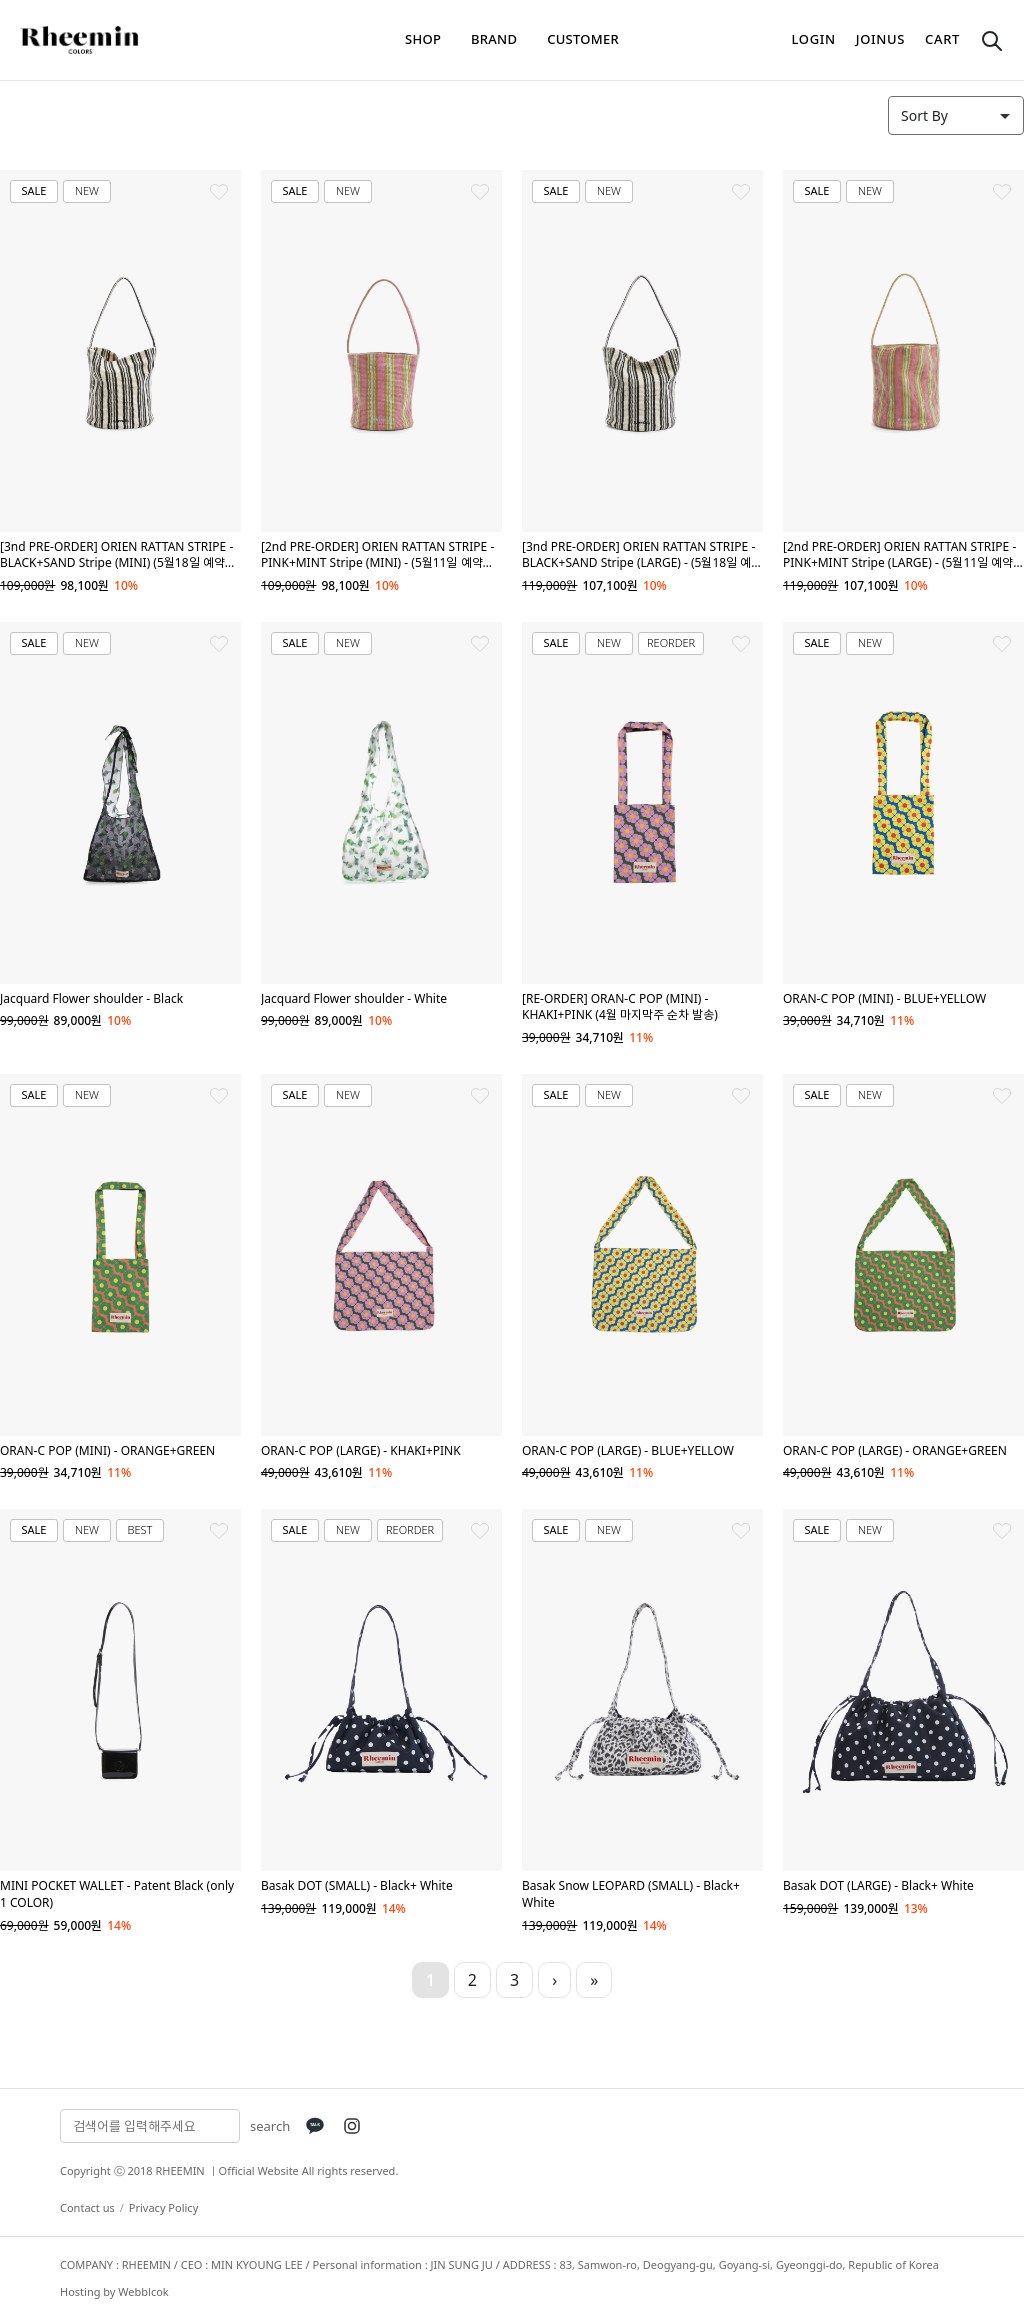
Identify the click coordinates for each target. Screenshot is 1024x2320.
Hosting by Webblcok (114, 2291)
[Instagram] (352, 2126)
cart (942, 39)
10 (662, 1980)
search (270, 2126)
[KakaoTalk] (315, 2126)
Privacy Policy (163, 2207)
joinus (880, 39)
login (814, 39)
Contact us (87, 2207)
